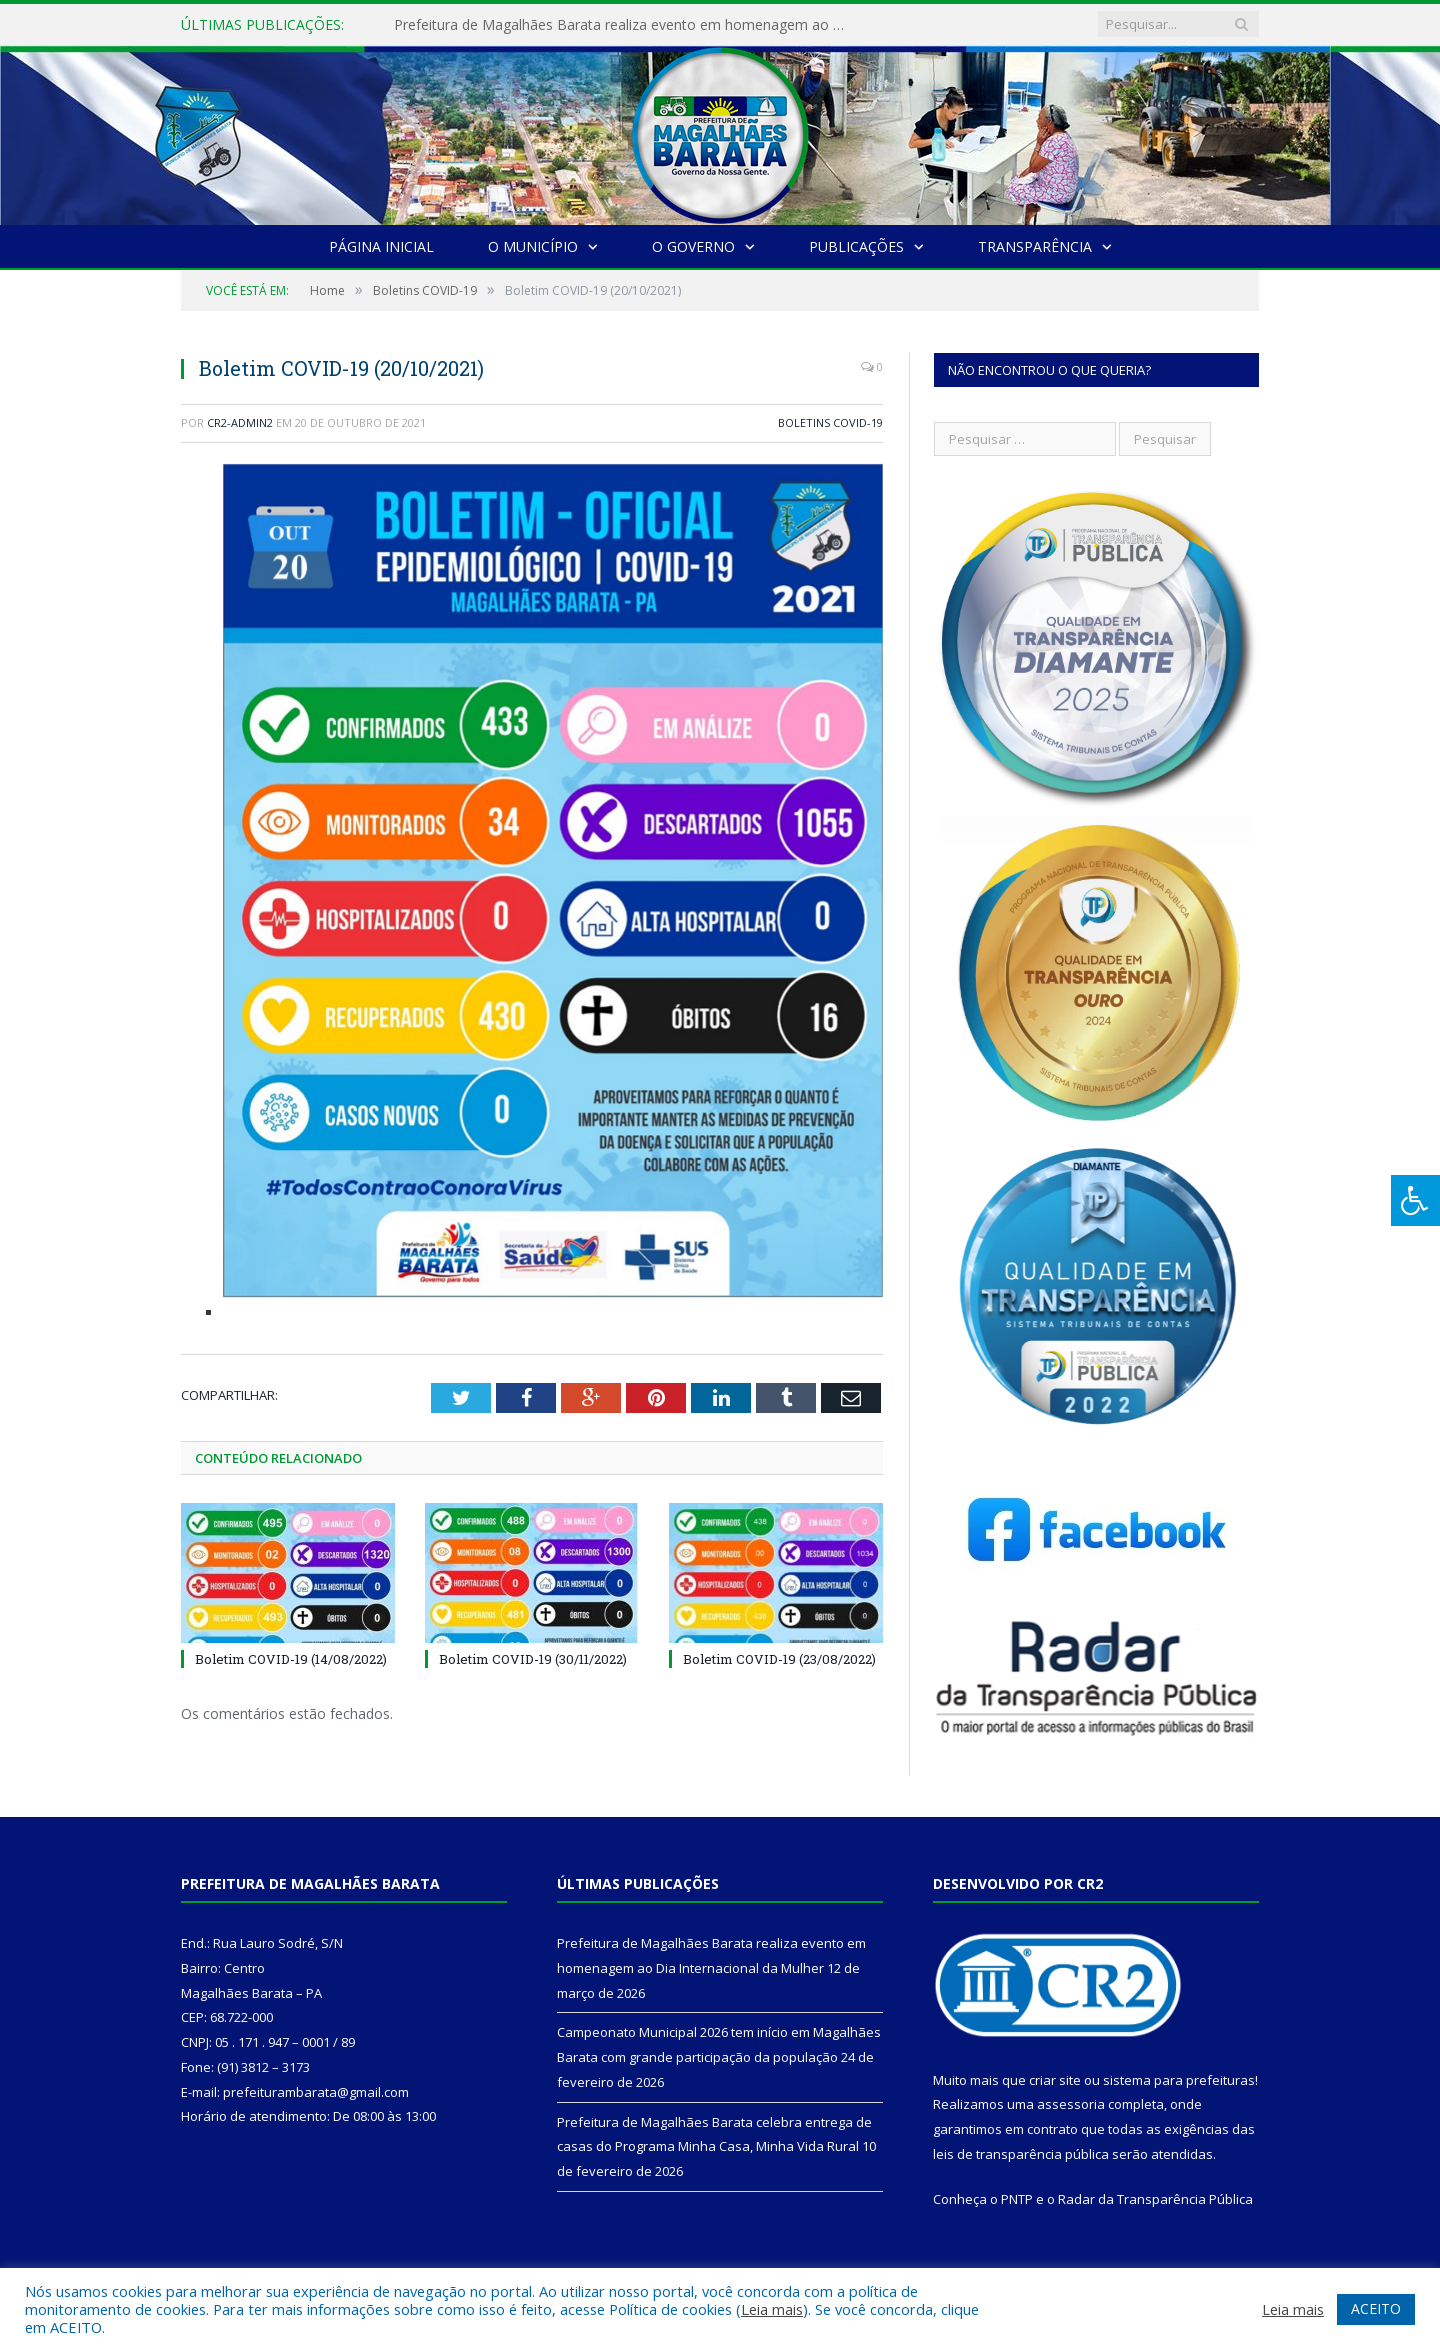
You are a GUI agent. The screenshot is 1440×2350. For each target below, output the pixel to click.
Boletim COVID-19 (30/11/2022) (533, 1659)
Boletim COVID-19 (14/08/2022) (291, 1659)
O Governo (693, 246)
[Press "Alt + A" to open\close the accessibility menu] (1415, 1200)
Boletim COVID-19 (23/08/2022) (779, 1659)
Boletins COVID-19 (830, 422)
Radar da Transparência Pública (1155, 2199)
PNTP (1017, 2199)
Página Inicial (381, 246)
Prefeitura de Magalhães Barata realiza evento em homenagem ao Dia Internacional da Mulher (624, 25)
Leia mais (772, 2309)
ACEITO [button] (1376, 2308)
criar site (1055, 2080)
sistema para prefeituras (1179, 2080)
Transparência (1035, 246)
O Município (533, 246)
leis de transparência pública (1021, 2154)
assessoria (1071, 2104)
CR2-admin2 (240, 422)
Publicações (856, 246)
